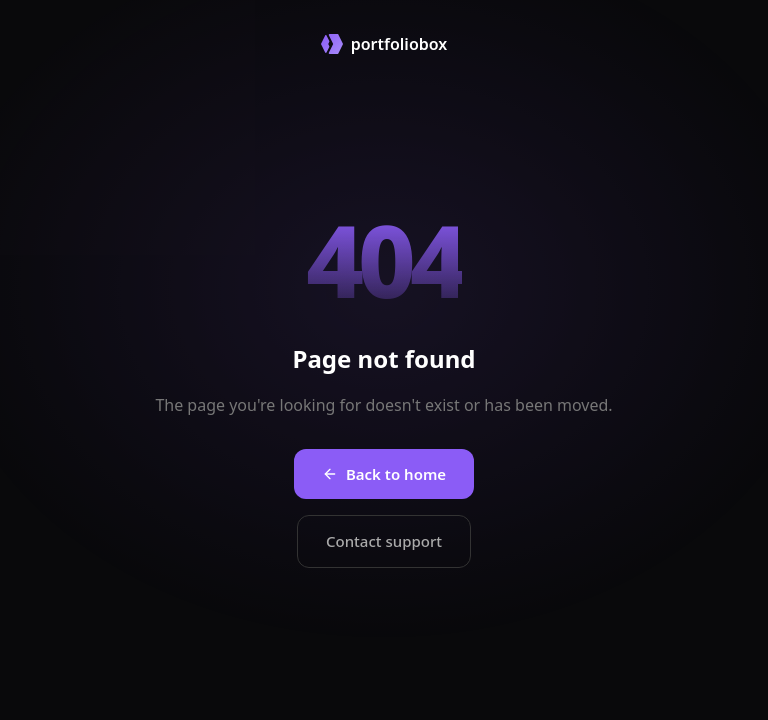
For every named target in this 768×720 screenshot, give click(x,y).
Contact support (384, 541)
